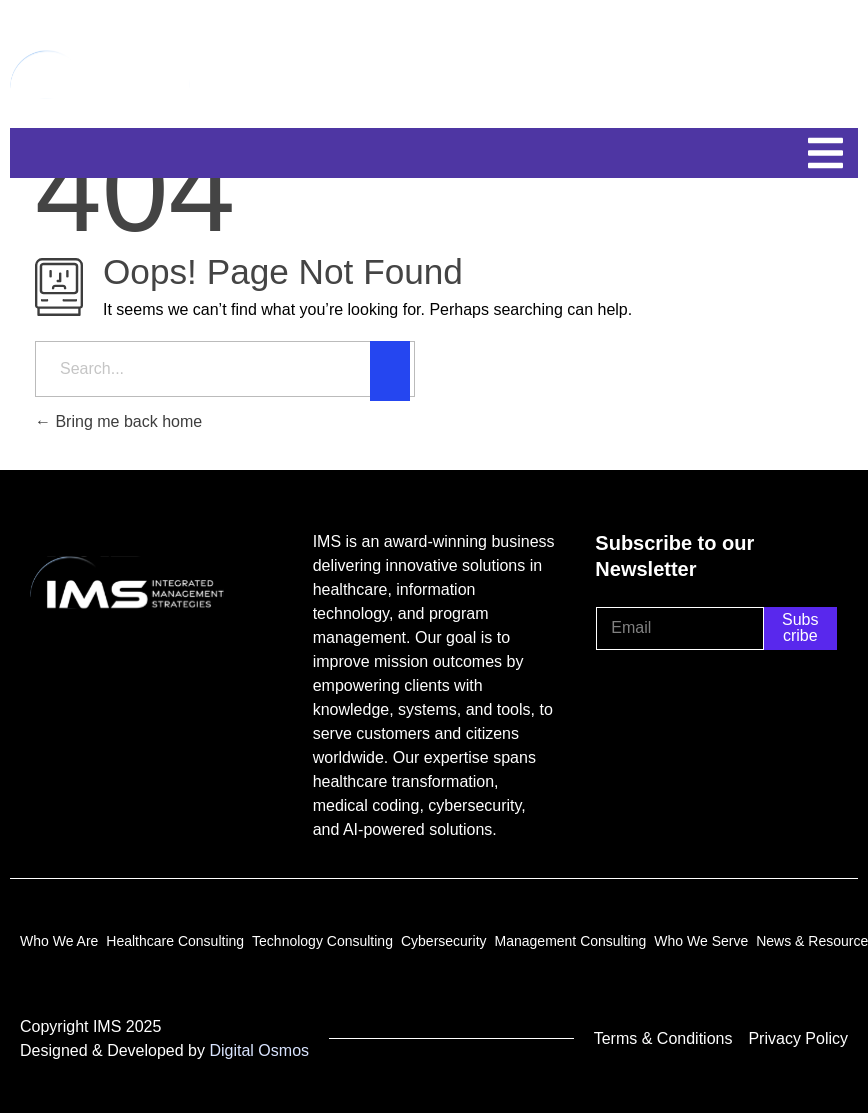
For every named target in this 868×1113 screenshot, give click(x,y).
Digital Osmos (259, 1050)
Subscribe (800, 627)
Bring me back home (118, 421)
